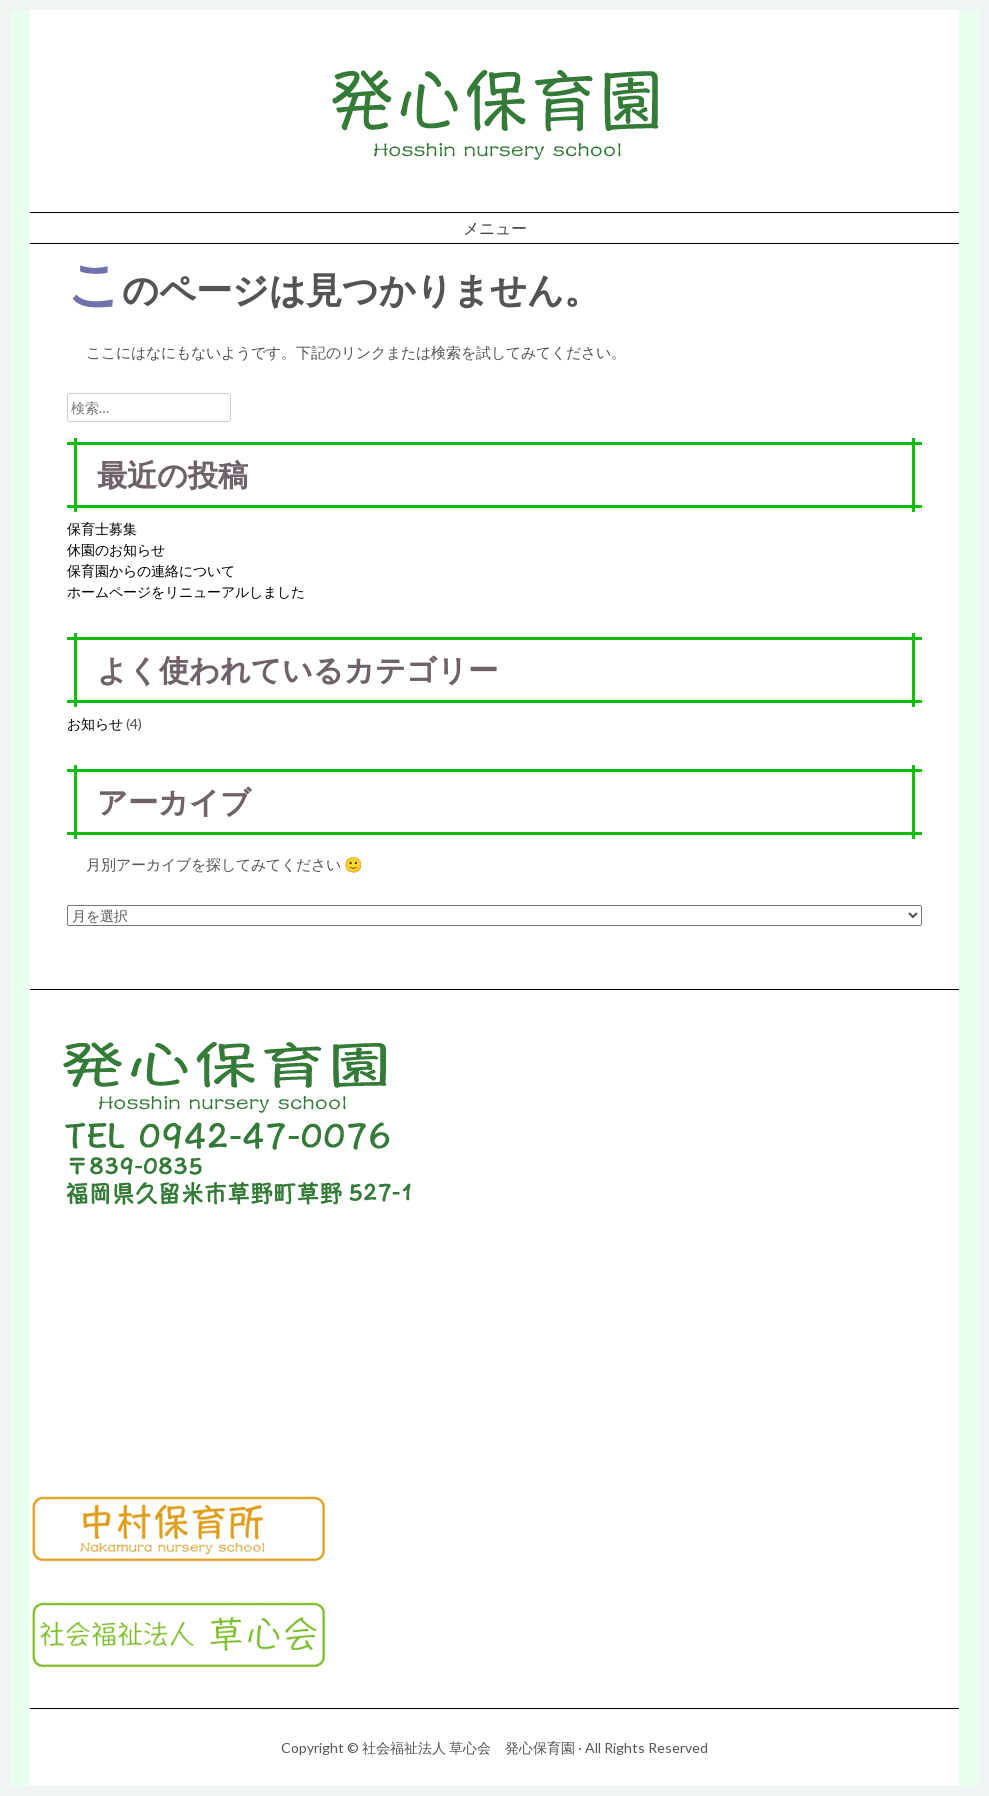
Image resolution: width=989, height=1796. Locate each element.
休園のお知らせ (116, 549)
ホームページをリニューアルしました (186, 591)
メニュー (495, 227)
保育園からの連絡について (151, 570)
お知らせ (95, 723)
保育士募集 (102, 528)
